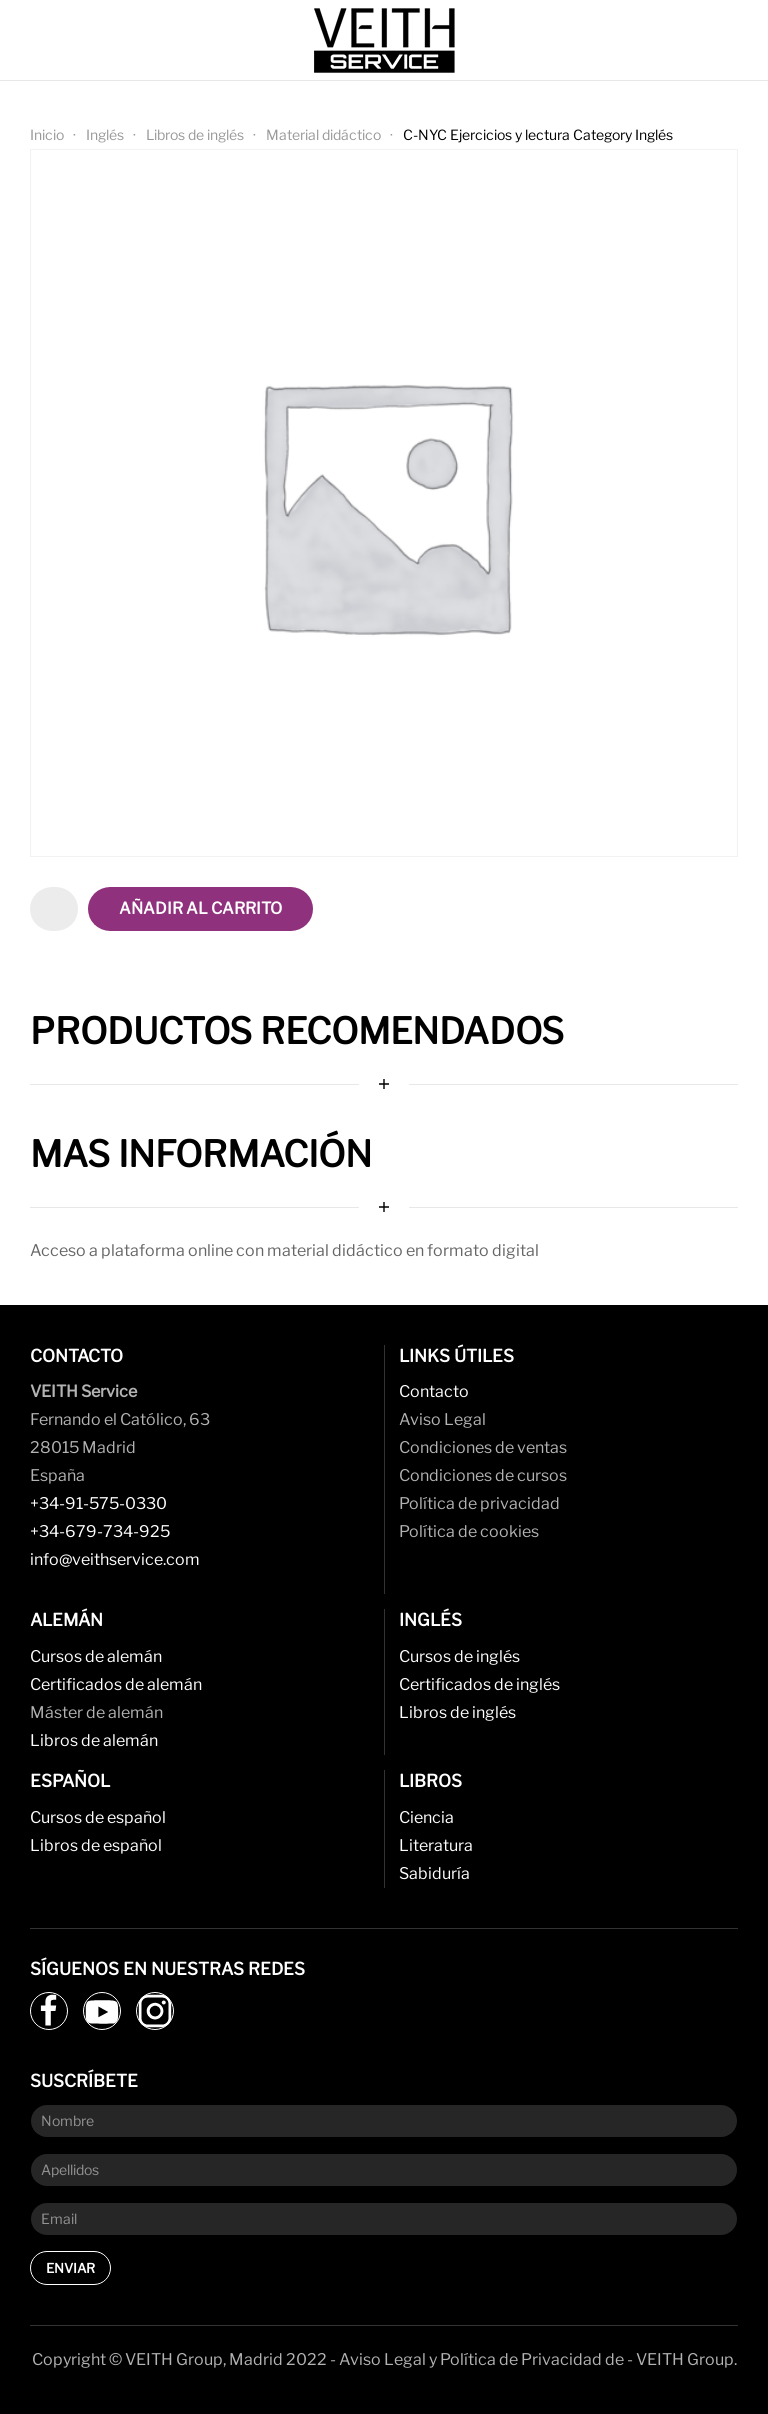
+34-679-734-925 (100, 1531)
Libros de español (96, 1845)
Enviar (70, 2268)
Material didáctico (323, 134)
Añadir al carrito (200, 908)
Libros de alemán (94, 1740)
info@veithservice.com (115, 1559)
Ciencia (426, 1817)
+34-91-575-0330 (98, 1503)
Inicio (47, 134)
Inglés (105, 134)
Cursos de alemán (96, 1656)
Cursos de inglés (459, 1656)
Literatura (436, 1845)
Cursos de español (98, 1817)
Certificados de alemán (116, 1684)
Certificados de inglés (479, 1684)
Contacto (434, 1391)
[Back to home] (384, 40)
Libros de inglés (195, 134)
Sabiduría (434, 1873)
